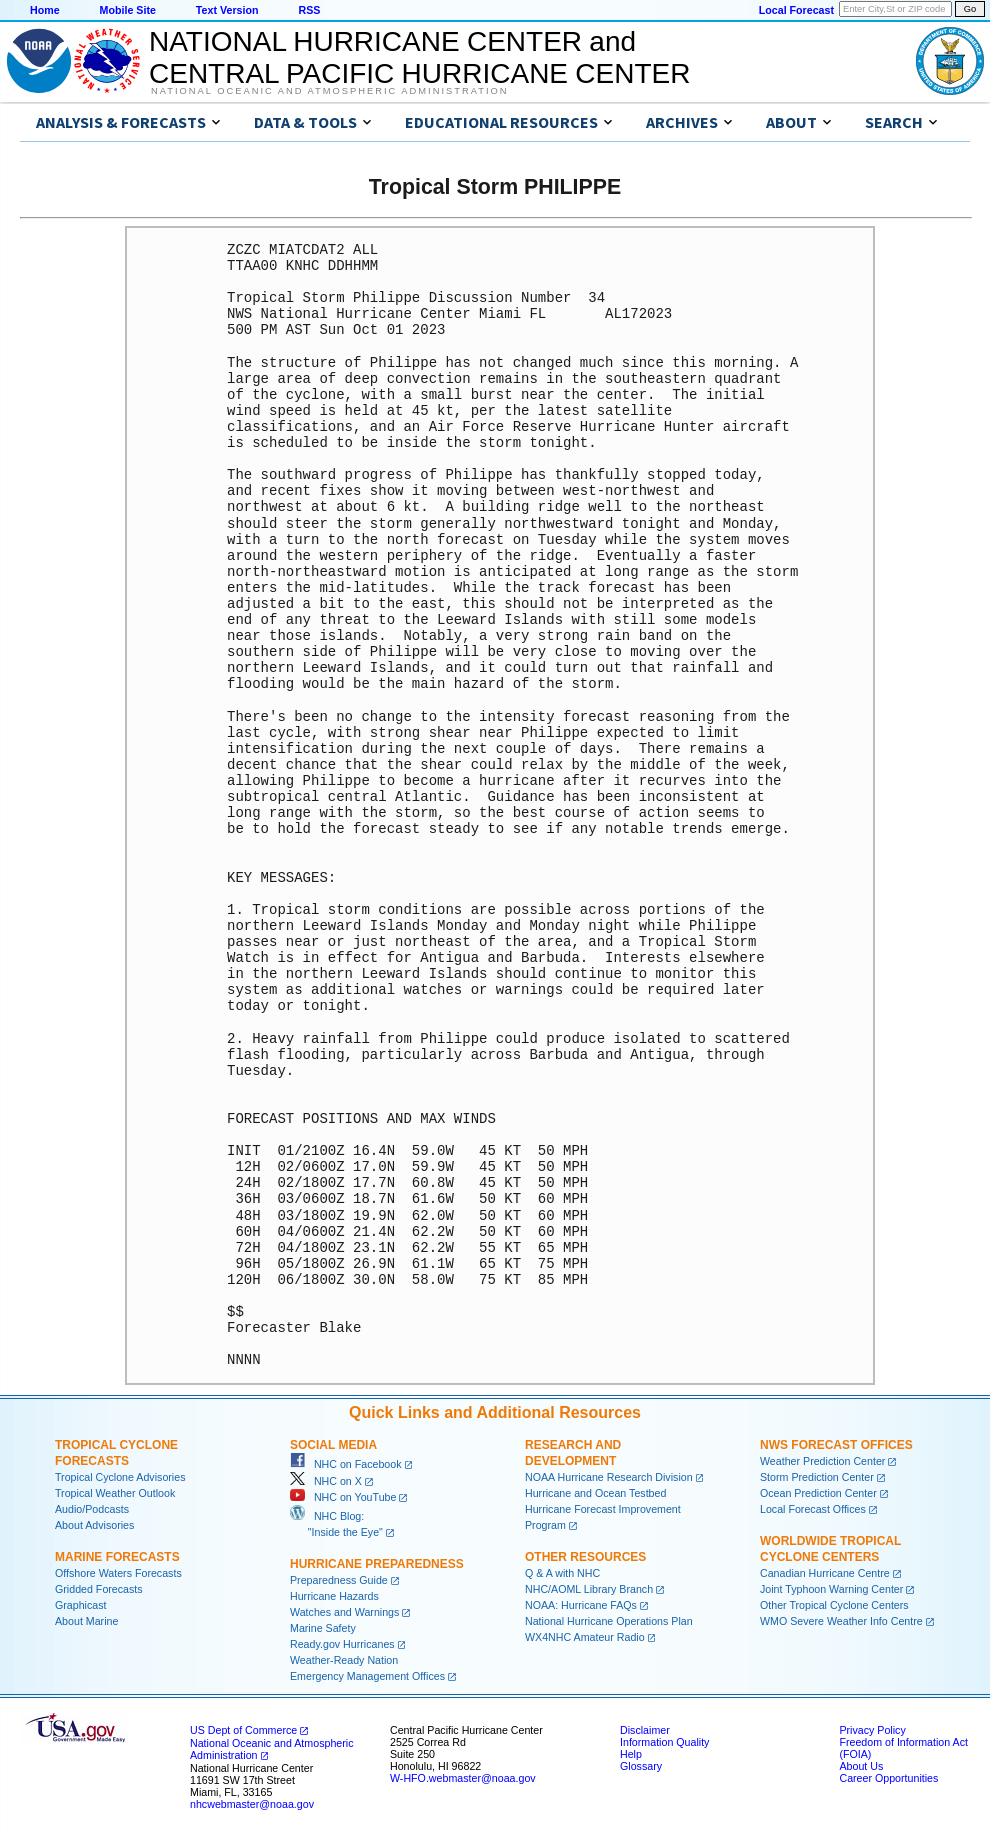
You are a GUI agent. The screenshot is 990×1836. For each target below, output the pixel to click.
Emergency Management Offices (367, 1676)
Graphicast (81, 1605)
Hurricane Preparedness (377, 1564)
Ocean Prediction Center (818, 1493)
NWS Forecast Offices (836, 1445)
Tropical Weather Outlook (115, 1493)
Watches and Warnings (344, 1612)
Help (631, 1754)
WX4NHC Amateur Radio (585, 1637)
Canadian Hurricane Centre (825, 1573)
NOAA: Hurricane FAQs (581, 1605)
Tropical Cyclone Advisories (120, 1477)
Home (45, 10)
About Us (861, 1766)
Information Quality (664, 1742)
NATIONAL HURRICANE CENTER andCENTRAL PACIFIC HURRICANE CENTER (419, 57)
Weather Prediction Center (822, 1461)
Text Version (227, 10)
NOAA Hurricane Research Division (609, 1477)
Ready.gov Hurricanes (342, 1644)
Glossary (641, 1766)
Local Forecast (796, 10)
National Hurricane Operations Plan (609, 1621)
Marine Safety (323, 1628)
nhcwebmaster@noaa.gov (252, 1804)
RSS (309, 10)
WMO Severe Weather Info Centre (841, 1621)
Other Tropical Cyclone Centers (834, 1605)
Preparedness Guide (339, 1580)
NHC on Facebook (346, 1464)
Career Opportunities (888, 1778)
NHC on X (326, 1481)
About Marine (86, 1621)
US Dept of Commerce (243, 1730)
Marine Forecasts (117, 1557)
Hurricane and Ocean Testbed (595, 1493)
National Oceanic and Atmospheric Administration (329, 91)
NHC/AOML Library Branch (589, 1589)
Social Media (333, 1445)
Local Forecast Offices (813, 1509)
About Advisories (94, 1525)
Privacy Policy (872, 1730)
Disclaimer (645, 1730)
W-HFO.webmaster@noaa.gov (463, 1778)
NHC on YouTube (343, 1497)
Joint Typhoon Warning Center (831, 1589)
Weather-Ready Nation (344, 1660)
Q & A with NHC (562, 1573)
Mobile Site (128, 10)
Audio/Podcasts (92, 1509)
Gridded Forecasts (99, 1589)
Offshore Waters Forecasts (118, 1573)
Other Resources (585, 1557)
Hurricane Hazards (334, 1596)
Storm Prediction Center (817, 1477)
